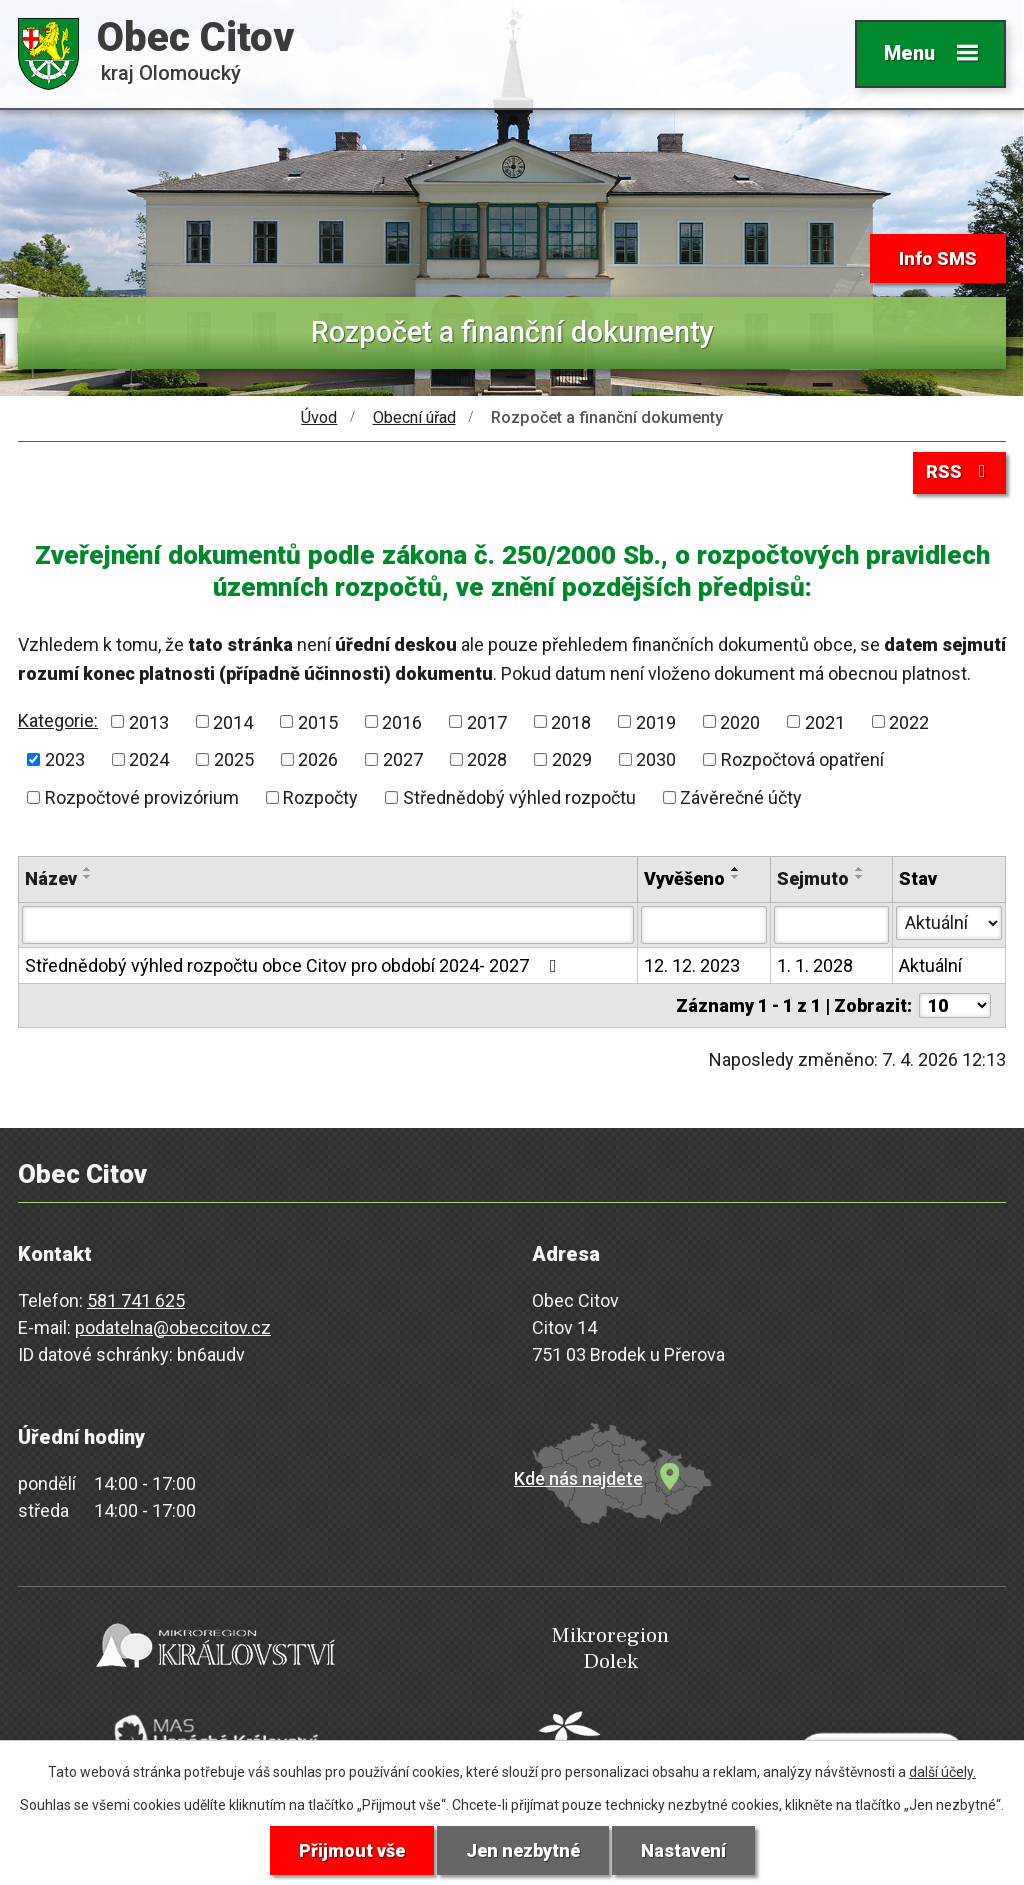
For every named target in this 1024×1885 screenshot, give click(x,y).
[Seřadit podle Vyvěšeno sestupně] (736, 877)
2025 (234, 759)
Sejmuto (813, 878)
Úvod (319, 417)
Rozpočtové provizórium (142, 797)
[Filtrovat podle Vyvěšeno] (703, 925)
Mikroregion (507, 1649)
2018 (571, 721)
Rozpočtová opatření (802, 759)
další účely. (942, 1772)
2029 (572, 759)
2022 (909, 721)
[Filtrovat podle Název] (328, 925)
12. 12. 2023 (692, 965)
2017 (487, 721)
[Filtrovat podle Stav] (949, 923)
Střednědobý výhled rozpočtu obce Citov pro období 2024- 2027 (295, 965)
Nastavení (683, 1850)
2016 (402, 721)
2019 (656, 721)
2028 (487, 759)
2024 (149, 759)
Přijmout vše (352, 1850)
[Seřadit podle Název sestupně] (88, 877)
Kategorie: (58, 720)
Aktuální (930, 965)
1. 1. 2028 (815, 965)
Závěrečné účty (741, 797)
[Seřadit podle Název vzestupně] (88, 869)
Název (51, 878)
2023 (65, 759)
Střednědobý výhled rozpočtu (519, 797)
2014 (233, 721)
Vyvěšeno (684, 878)
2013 (149, 721)
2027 (403, 759)
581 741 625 (136, 1300)
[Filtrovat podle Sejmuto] (831, 925)
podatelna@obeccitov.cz (173, 1327)
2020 (740, 721)
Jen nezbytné (523, 1850)
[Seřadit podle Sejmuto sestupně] (860, 877)
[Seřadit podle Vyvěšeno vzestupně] (736, 869)
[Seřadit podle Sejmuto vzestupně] (860, 869)
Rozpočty (320, 797)
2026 (318, 759)
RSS (960, 471)
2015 (318, 721)
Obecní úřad (414, 417)
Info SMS (938, 258)
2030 (656, 759)
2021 (825, 721)
